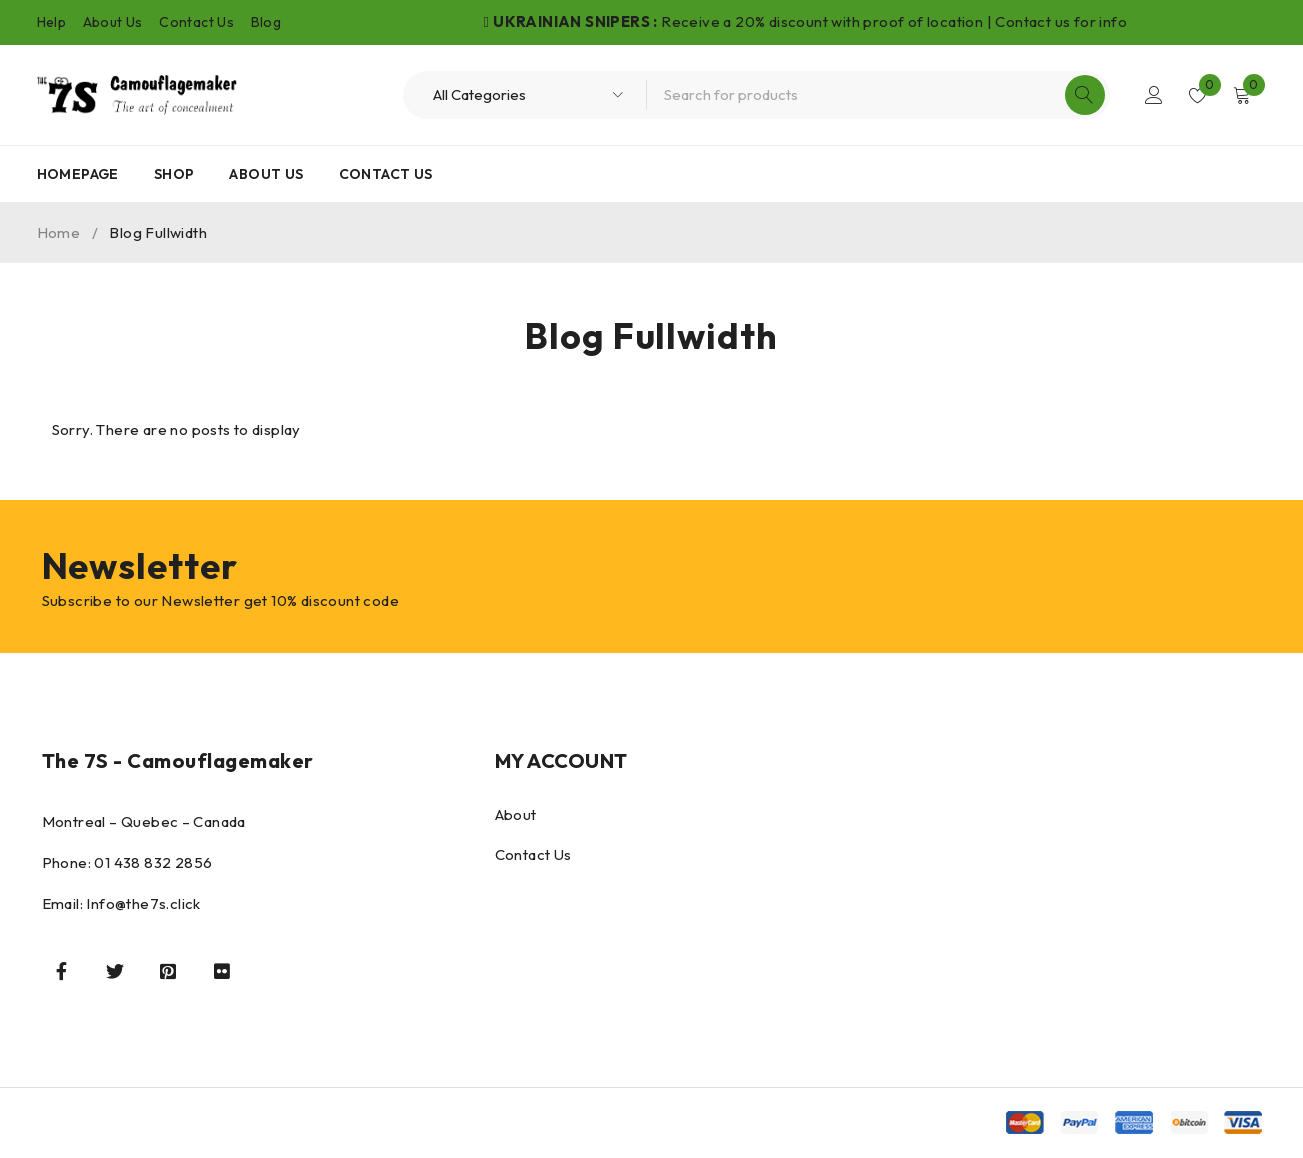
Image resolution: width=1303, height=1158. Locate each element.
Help (52, 22)
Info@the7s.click (143, 903)
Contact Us (196, 22)
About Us (113, 22)
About (516, 814)
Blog (266, 22)
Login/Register (1154, 95)
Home (59, 232)
